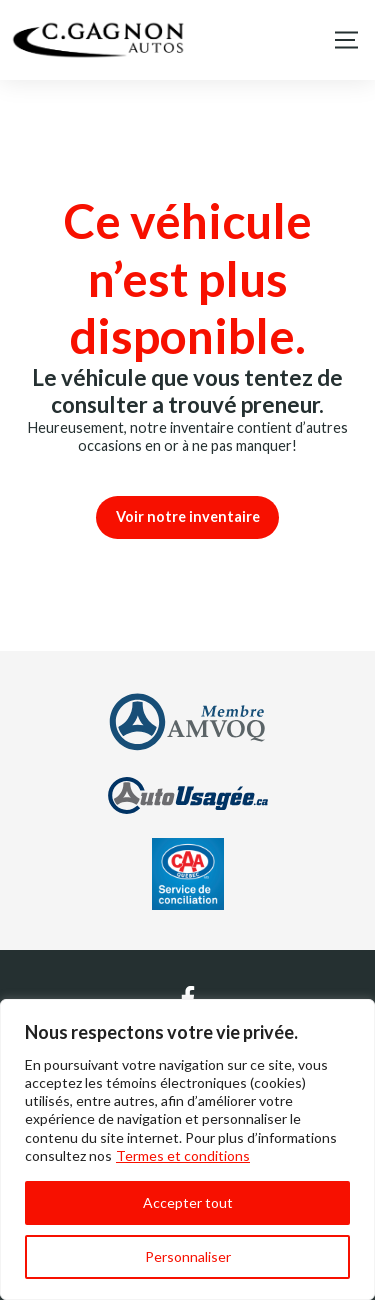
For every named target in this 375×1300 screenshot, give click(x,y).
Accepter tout (188, 1202)
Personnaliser (188, 1256)
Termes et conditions (183, 1155)
